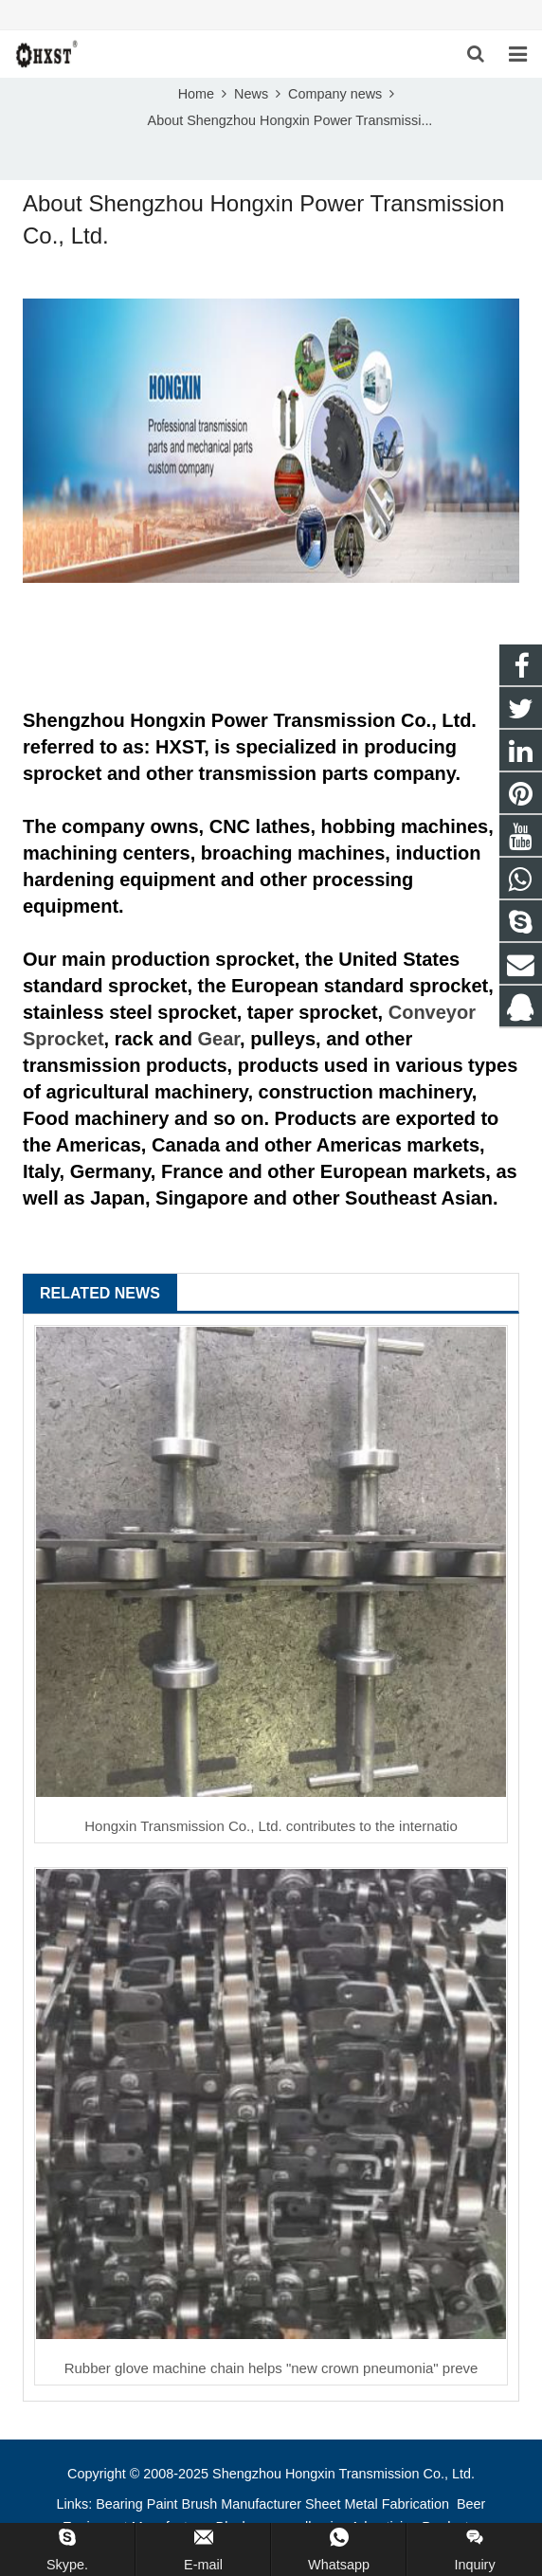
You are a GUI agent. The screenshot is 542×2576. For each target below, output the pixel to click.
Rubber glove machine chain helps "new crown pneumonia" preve (271, 2368)
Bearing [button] (119, 2504)
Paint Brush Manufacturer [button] (224, 2504)
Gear (219, 1038)
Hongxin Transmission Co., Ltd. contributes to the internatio (271, 1826)
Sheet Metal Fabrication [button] (379, 2504)
